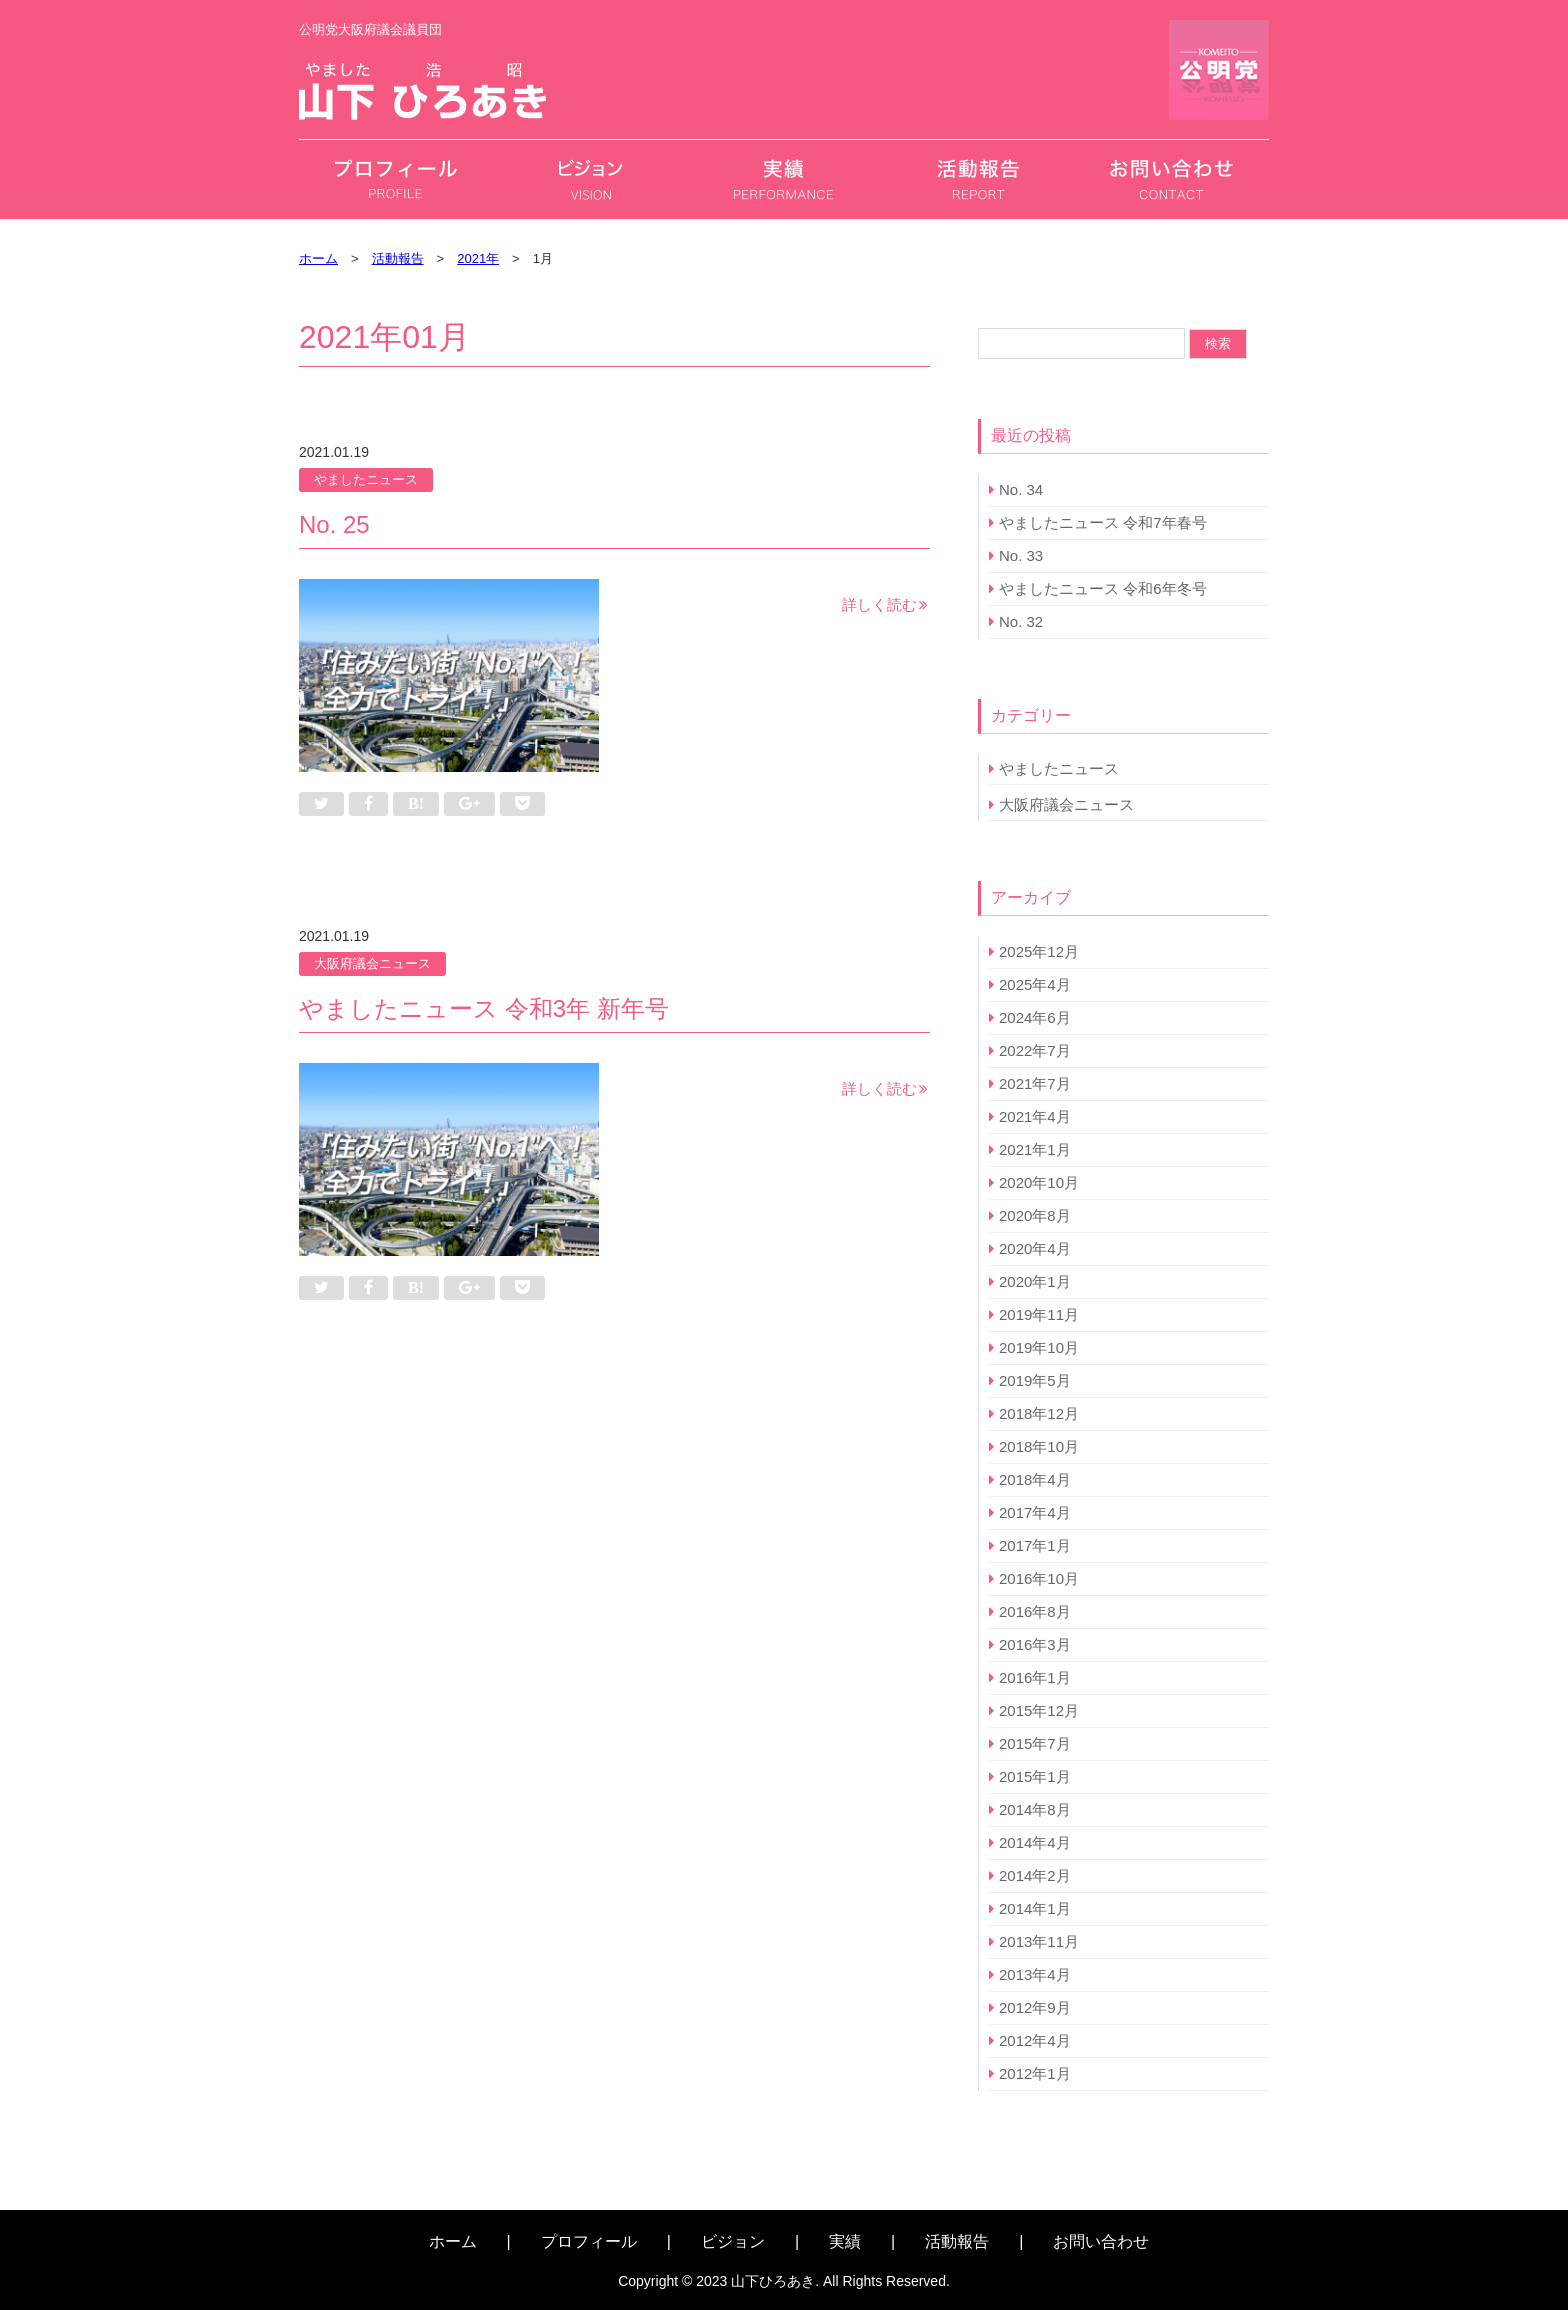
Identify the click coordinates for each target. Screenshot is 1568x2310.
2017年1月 (1035, 1545)
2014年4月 (1035, 1842)
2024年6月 (1035, 1017)
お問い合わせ (1101, 2241)
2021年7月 (1035, 1083)
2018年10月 (1039, 1446)
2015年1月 (1035, 1776)
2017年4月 (1035, 1512)
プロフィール (589, 2241)
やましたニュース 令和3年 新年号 (484, 1008)
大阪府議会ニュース (372, 963)
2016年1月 (1035, 1677)
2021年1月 (1035, 1149)
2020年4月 (1035, 1248)
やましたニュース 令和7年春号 (1103, 522)
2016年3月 (1035, 1644)
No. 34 (1021, 489)
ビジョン (733, 2241)
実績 (845, 2241)
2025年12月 (1039, 951)
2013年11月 (1039, 1941)
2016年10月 (1039, 1578)
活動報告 (957, 2241)
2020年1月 (1035, 1281)
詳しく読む (879, 604)
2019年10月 (1039, 1347)
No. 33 (1021, 555)
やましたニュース (366, 479)
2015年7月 (1035, 1743)
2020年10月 (1039, 1182)
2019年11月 (1039, 1314)
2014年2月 (1035, 1875)
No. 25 (334, 524)
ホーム (453, 2241)
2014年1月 (1035, 1908)
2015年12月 (1039, 1710)
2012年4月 (1035, 2040)
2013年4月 (1035, 1974)
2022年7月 (1035, 1050)
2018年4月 (1035, 1479)
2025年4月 (1035, 984)
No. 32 (1021, 621)
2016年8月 (1035, 1611)
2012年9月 (1035, 2007)
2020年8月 (1035, 1215)
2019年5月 (1035, 1380)
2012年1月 (1035, 2073)
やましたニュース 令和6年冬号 (1103, 588)
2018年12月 (1039, 1413)
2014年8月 (1035, 1809)
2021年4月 (1035, 1116)
